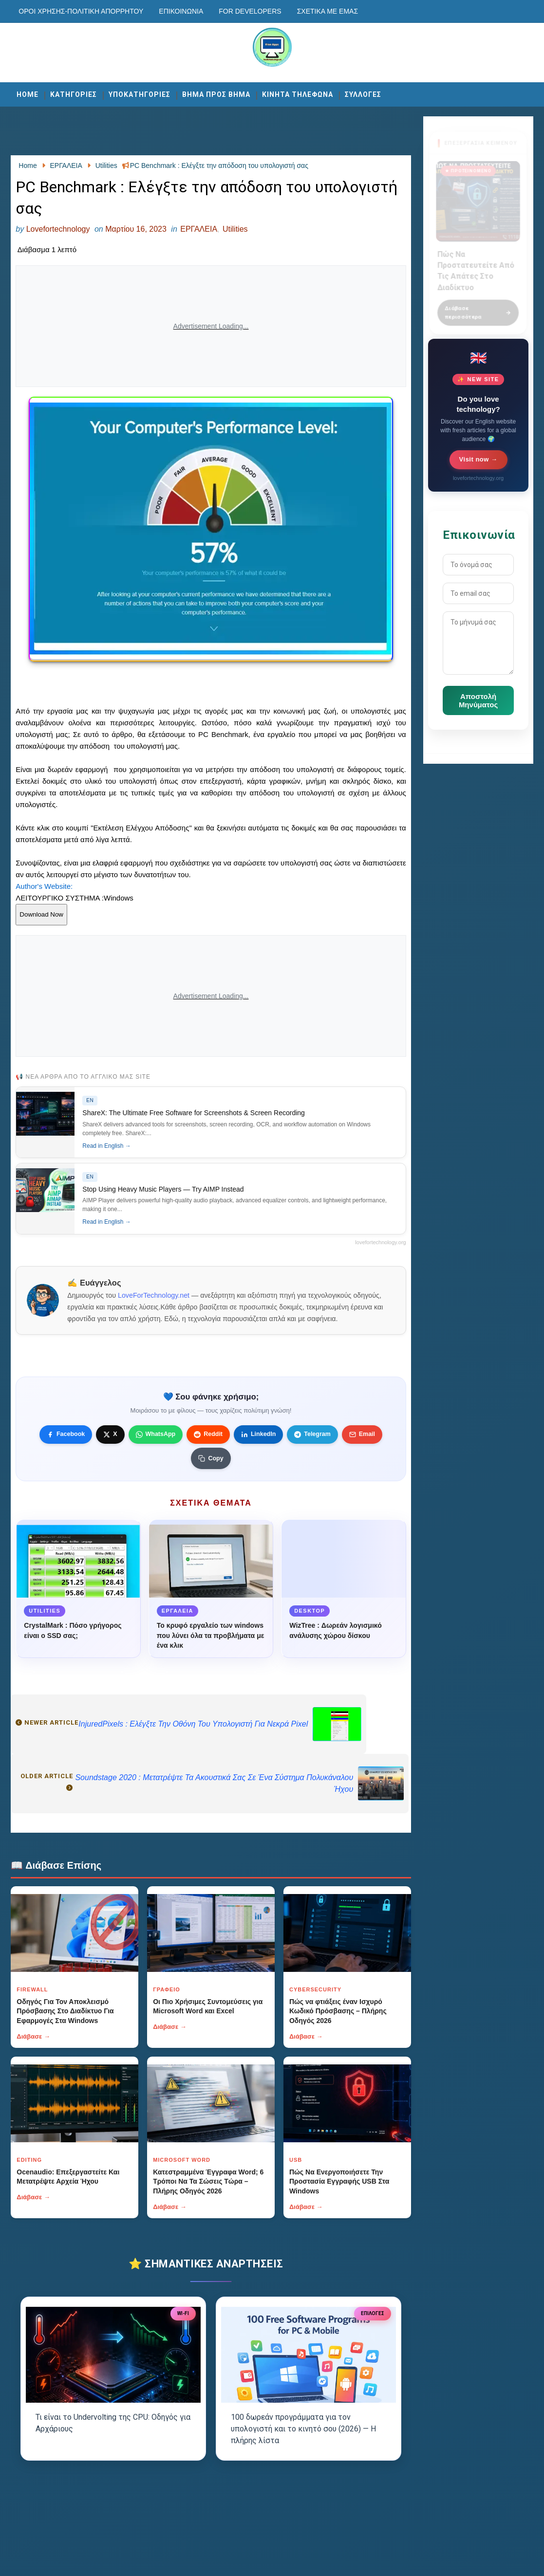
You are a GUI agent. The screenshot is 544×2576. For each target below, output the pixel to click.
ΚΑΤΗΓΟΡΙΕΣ (73, 94)
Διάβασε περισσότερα (478, 306)
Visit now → (478, 459)
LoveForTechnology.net (153, 1295)
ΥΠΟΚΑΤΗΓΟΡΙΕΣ (139, 94)
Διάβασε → (33, 2036)
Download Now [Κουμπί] (41, 914)
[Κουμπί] (210, 1458)
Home (27, 94)
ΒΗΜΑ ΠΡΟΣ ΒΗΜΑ (216, 94)
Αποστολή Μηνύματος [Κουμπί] (478, 700)
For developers (250, 11)
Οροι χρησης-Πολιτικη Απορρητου (81, 11)
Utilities (235, 229)
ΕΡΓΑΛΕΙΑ (198, 229)
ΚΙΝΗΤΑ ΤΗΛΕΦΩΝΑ (297, 94)
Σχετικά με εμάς (327, 11)
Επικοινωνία (181, 11)
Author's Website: (44, 886)
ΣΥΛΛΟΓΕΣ (363, 94)
